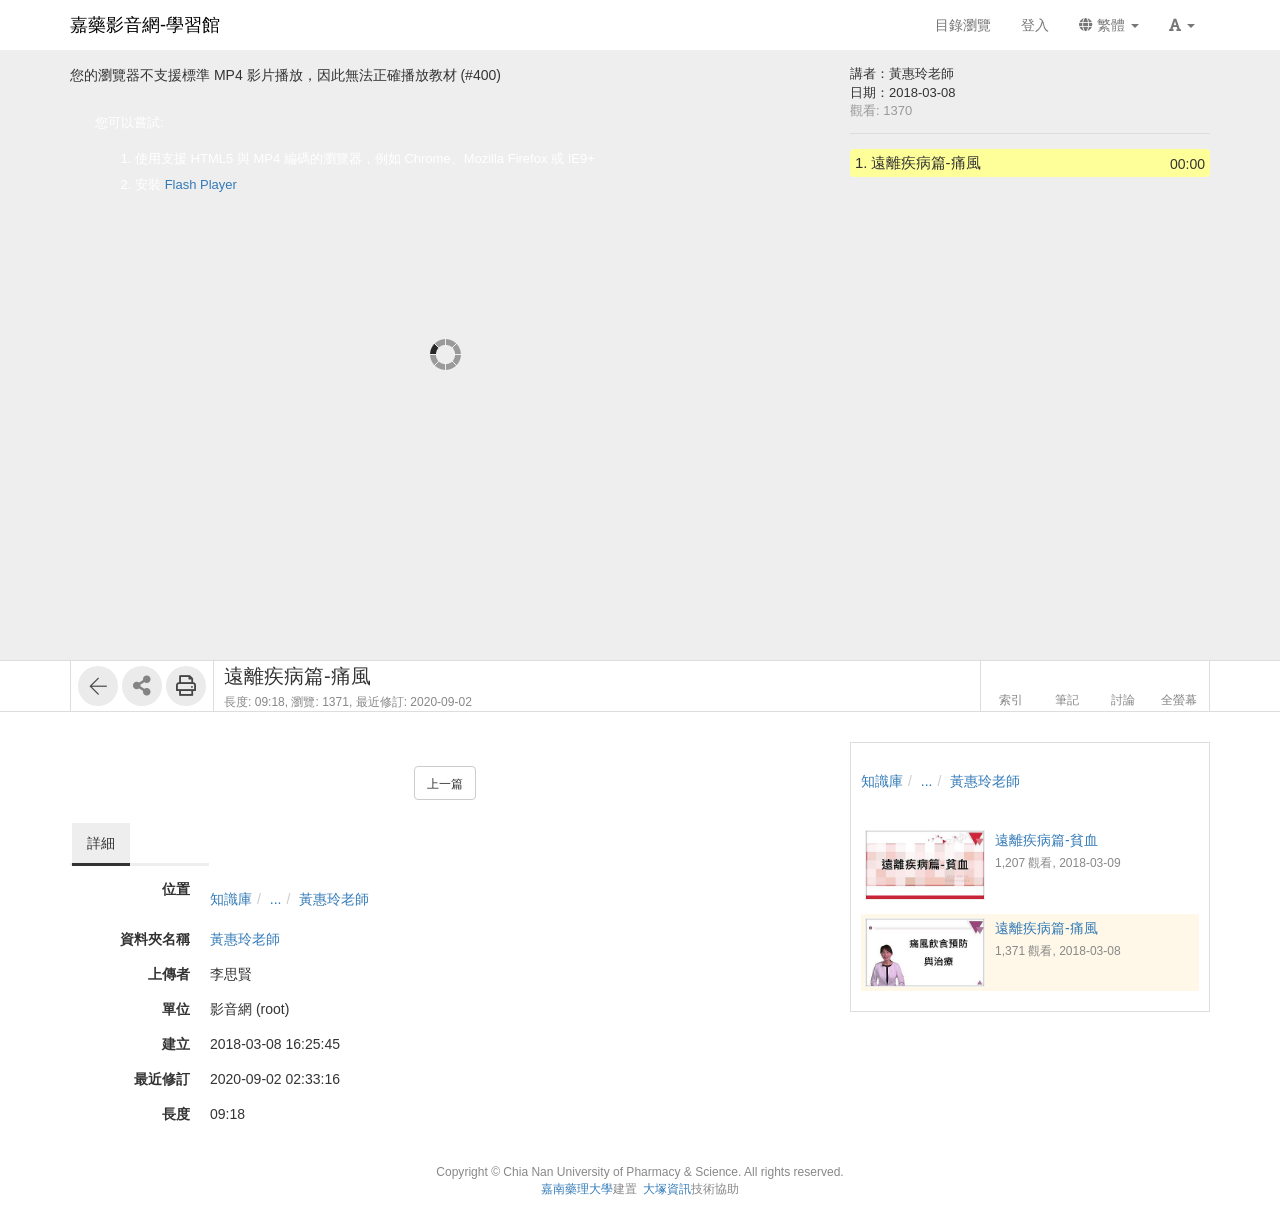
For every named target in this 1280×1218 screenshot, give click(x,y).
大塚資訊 (667, 1189)
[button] (1182, 25)
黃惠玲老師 (334, 899)
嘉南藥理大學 (577, 1189)
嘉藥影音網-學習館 (145, 25)
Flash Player (201, 184)
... (276, 899)
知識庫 (231, 899)
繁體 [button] (1109, 25)
